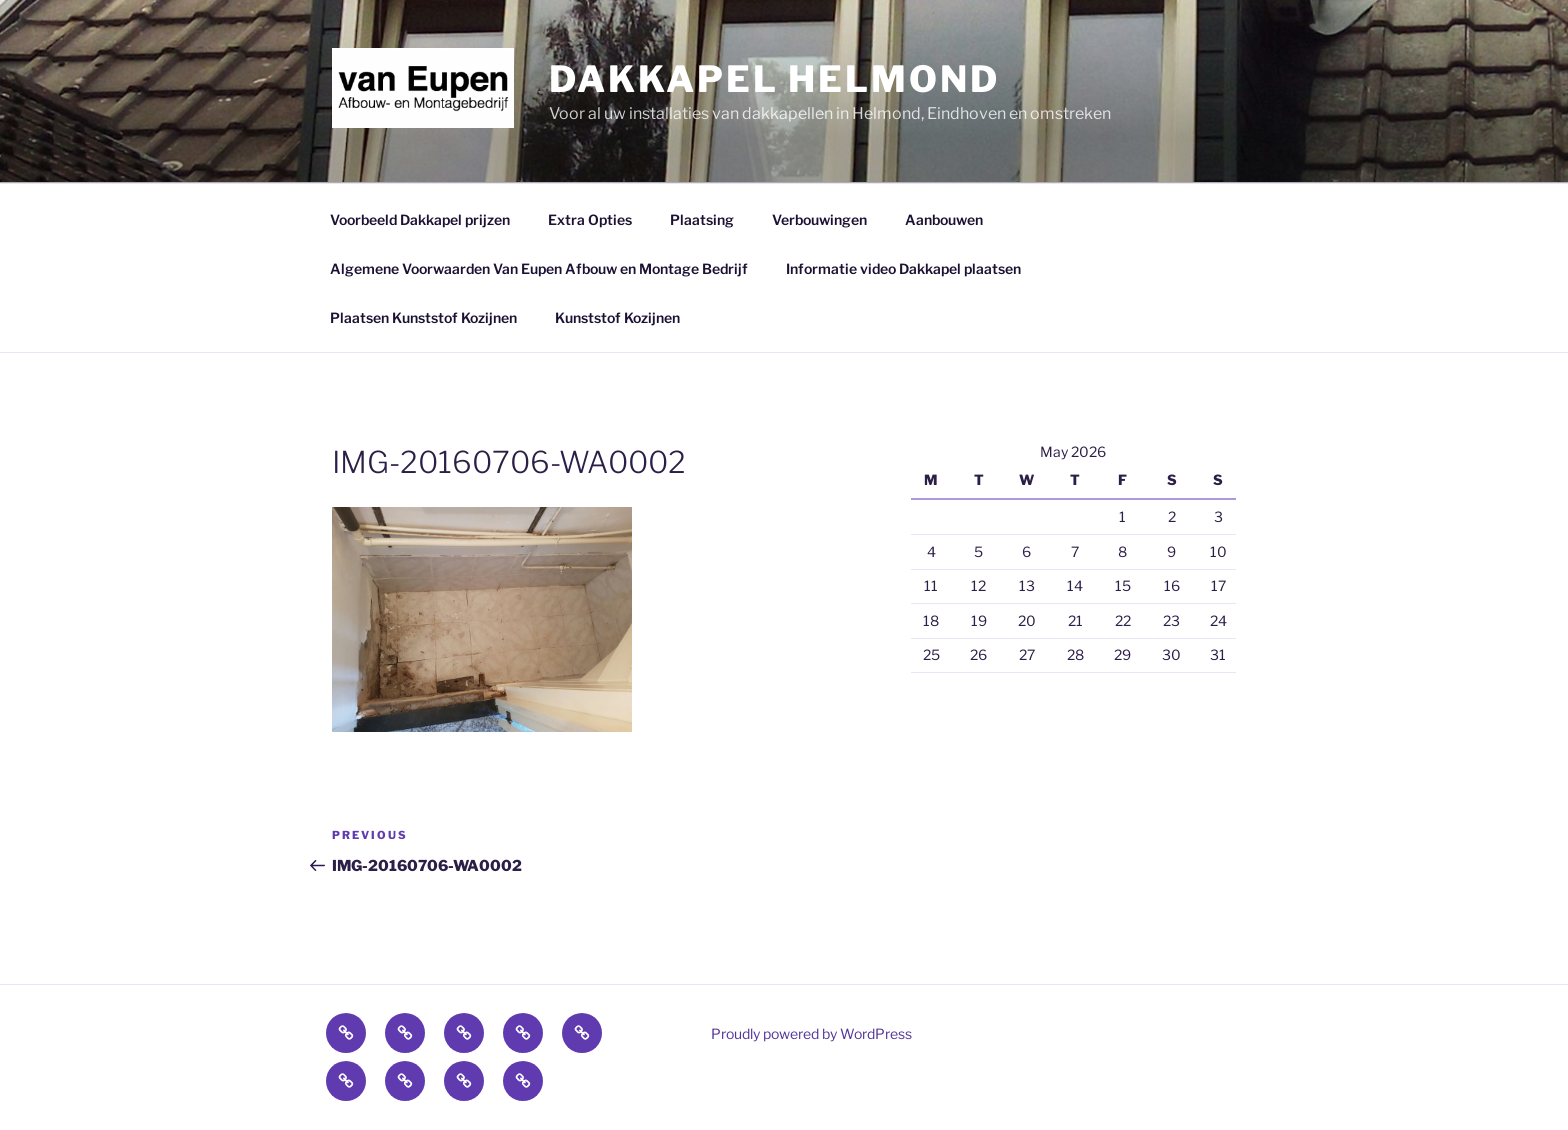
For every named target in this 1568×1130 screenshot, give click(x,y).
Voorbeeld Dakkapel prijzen (420, 219)
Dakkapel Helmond (774, 79)
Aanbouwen (944, 219)
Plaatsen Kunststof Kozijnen (423, 317)
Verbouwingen (819, 219)
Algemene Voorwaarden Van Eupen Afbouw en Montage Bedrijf (539, 268)
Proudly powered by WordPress (811, 1033)
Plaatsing (702, 219)
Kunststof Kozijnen (617, 317)
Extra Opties (590, 219)
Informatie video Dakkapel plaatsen (903, 268)
